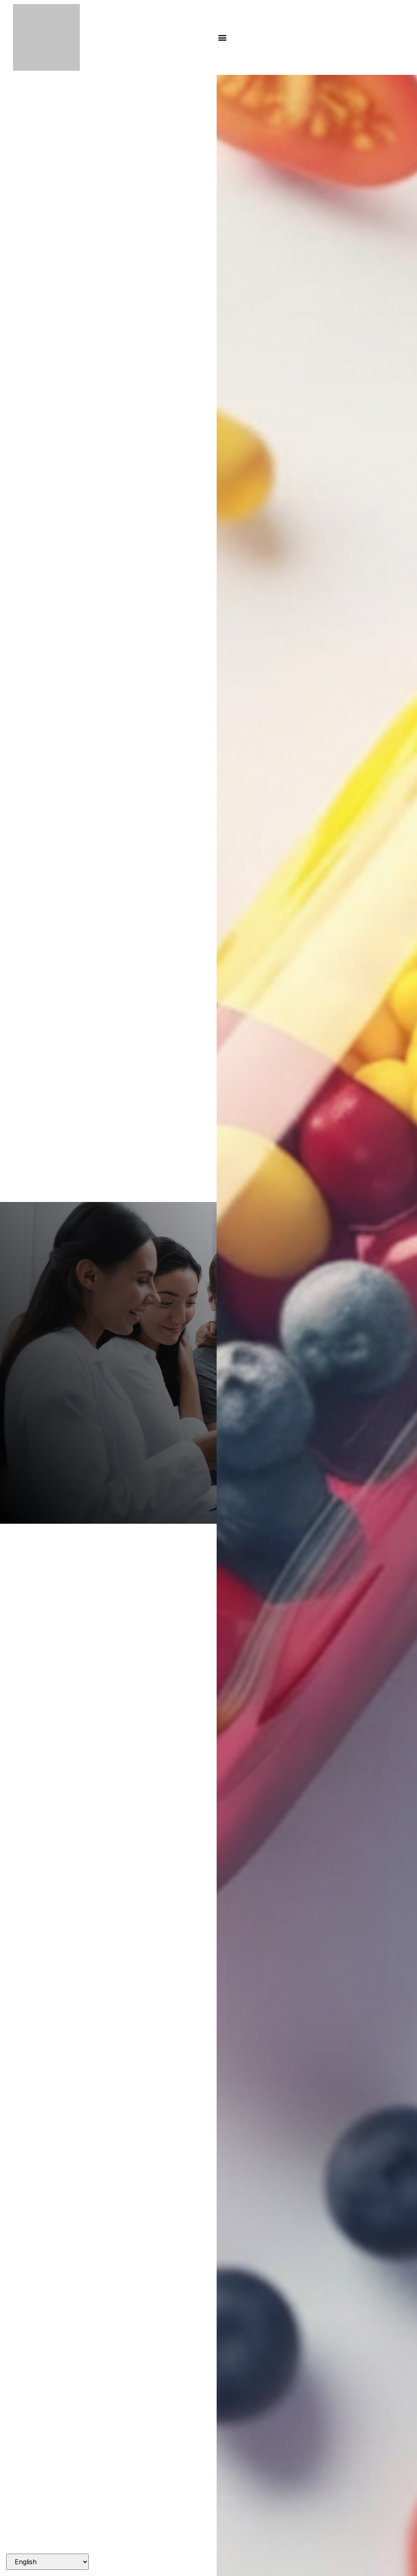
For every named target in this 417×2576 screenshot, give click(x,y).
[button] (222, 37)
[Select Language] (47, 2562)
